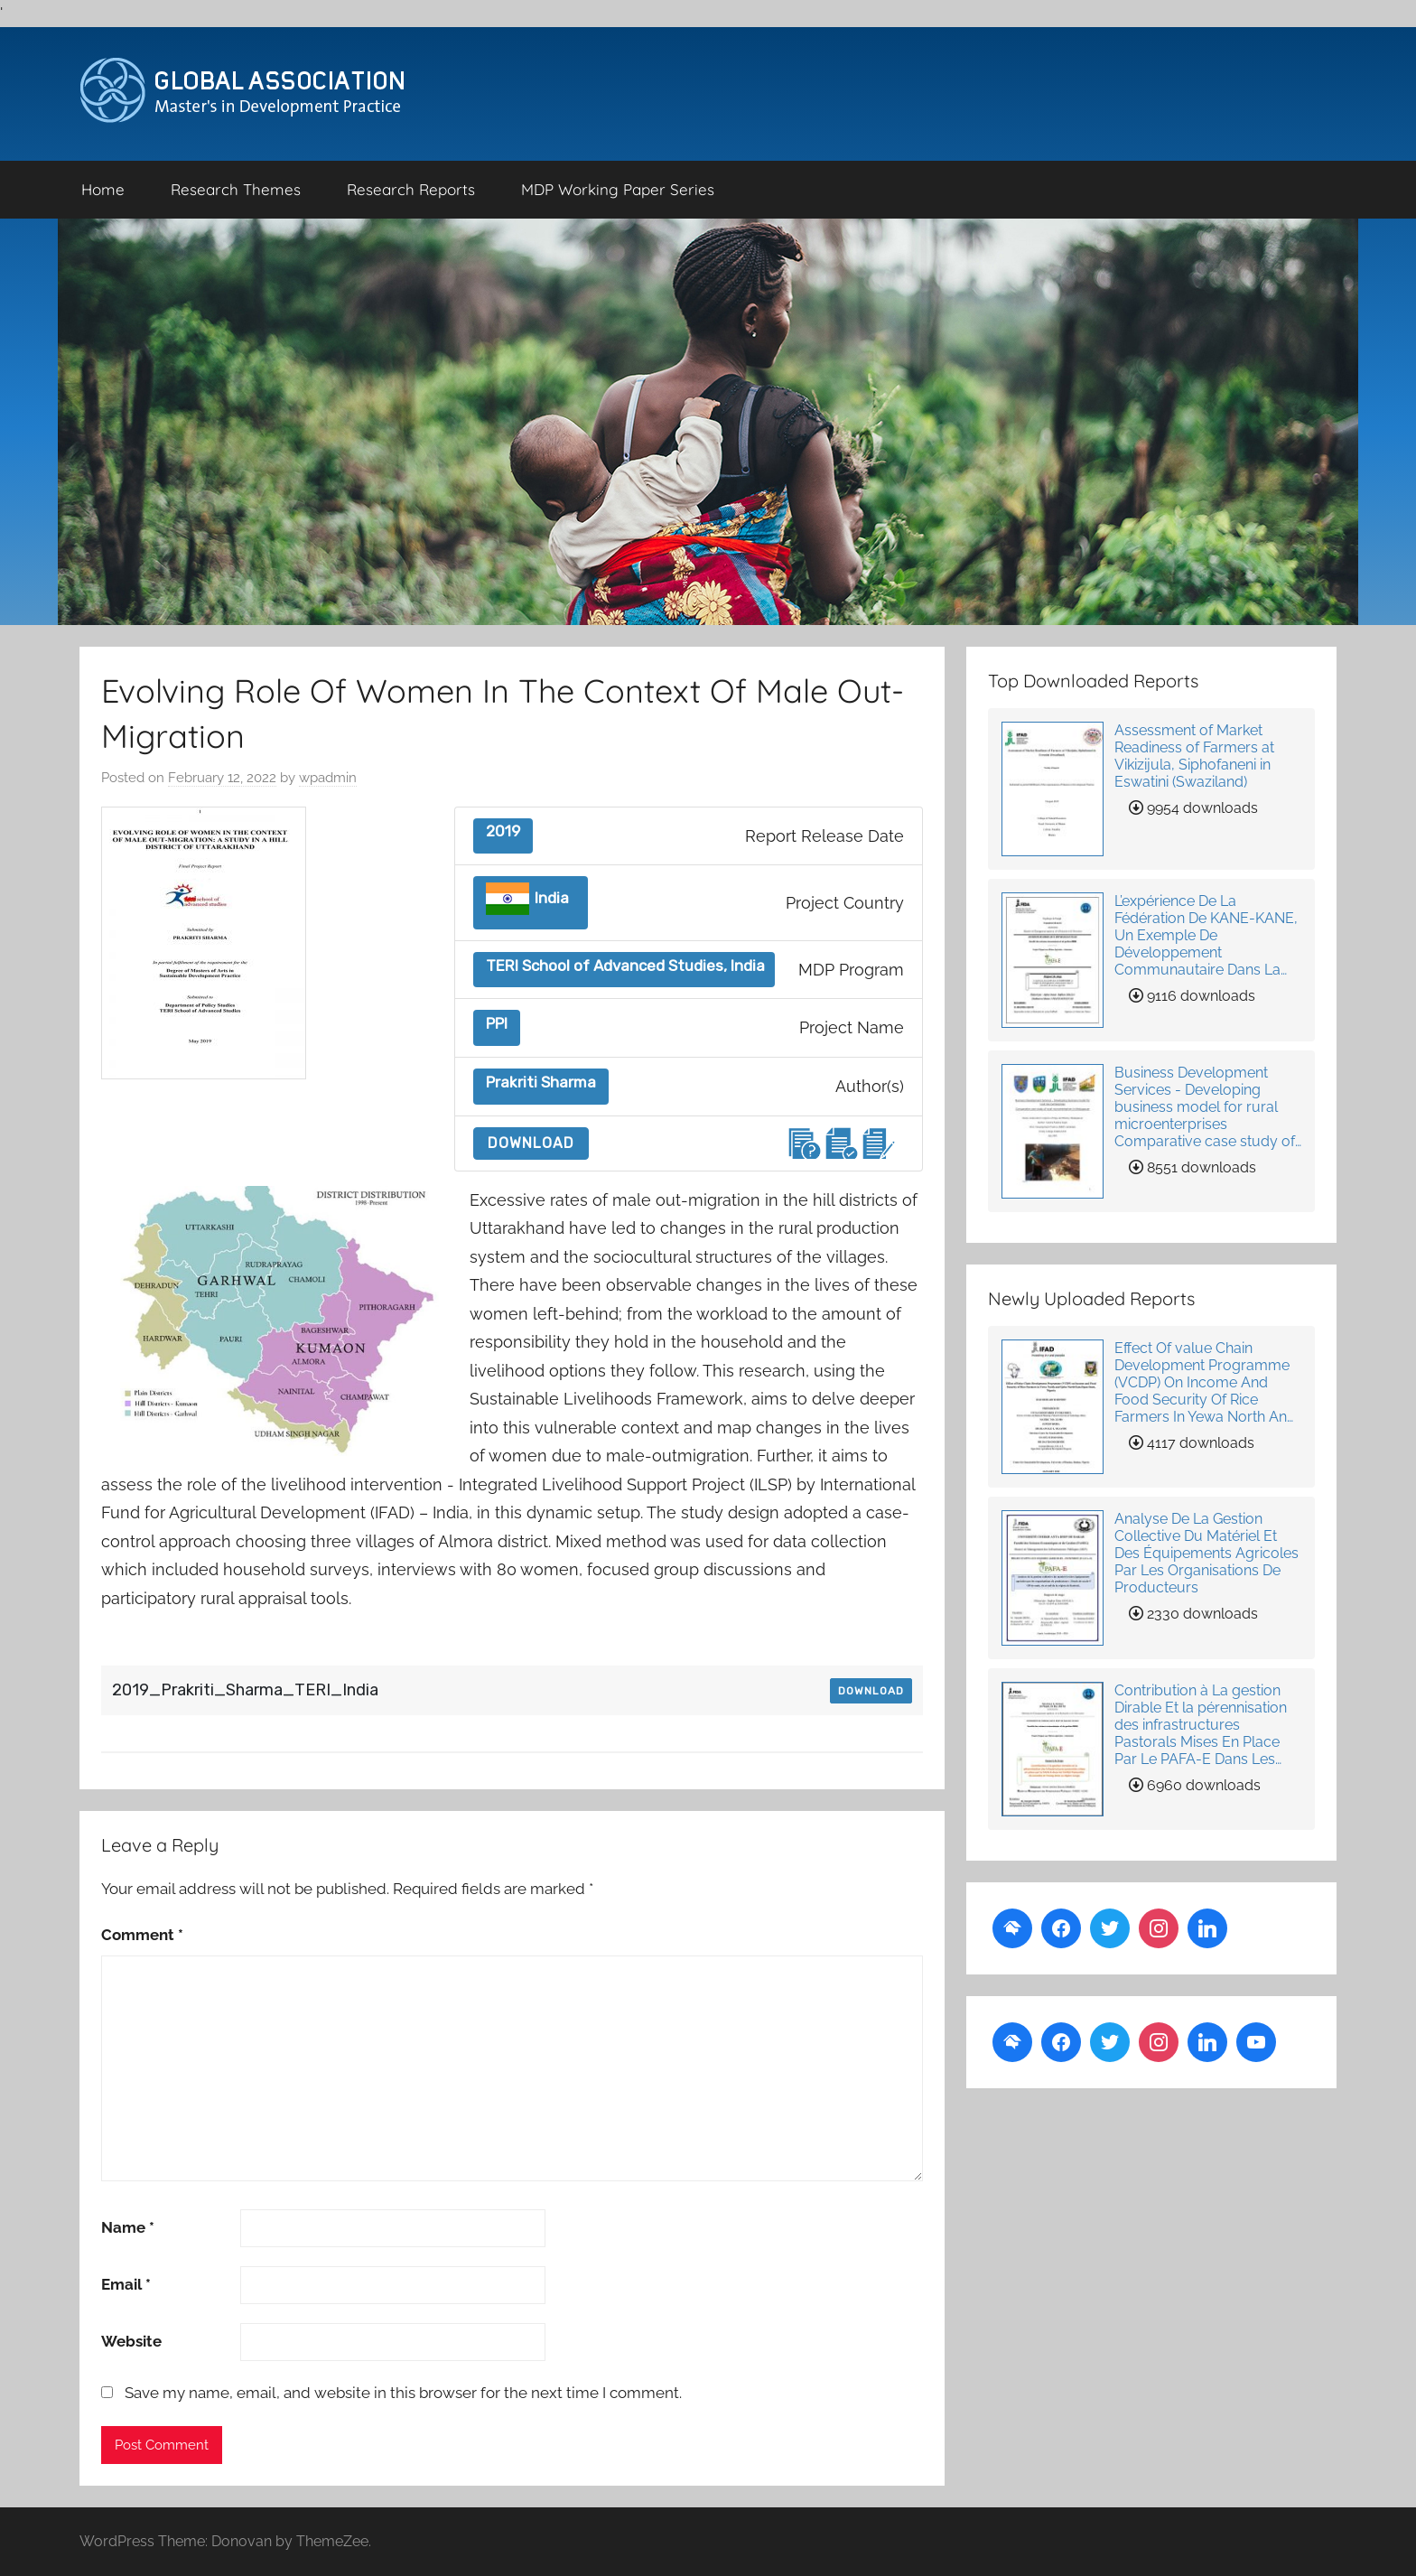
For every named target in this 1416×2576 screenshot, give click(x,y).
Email (126, 2284)
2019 (503, 831)
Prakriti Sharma (541, 1082)
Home (103, 189)
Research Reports (411, 189)
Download (531, 1143)
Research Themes (236, 189)
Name (127, 2227)
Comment (142, 1935)
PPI (497, 1023)
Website (131, 2341)
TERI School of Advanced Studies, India (625, 966)
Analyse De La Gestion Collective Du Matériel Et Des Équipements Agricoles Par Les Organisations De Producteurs (1206, 1553)
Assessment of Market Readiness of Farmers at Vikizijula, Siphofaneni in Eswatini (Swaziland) (1194, 756)
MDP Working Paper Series (617, 189)
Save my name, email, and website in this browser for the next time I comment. (403, 2393)
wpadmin (328, 778)
